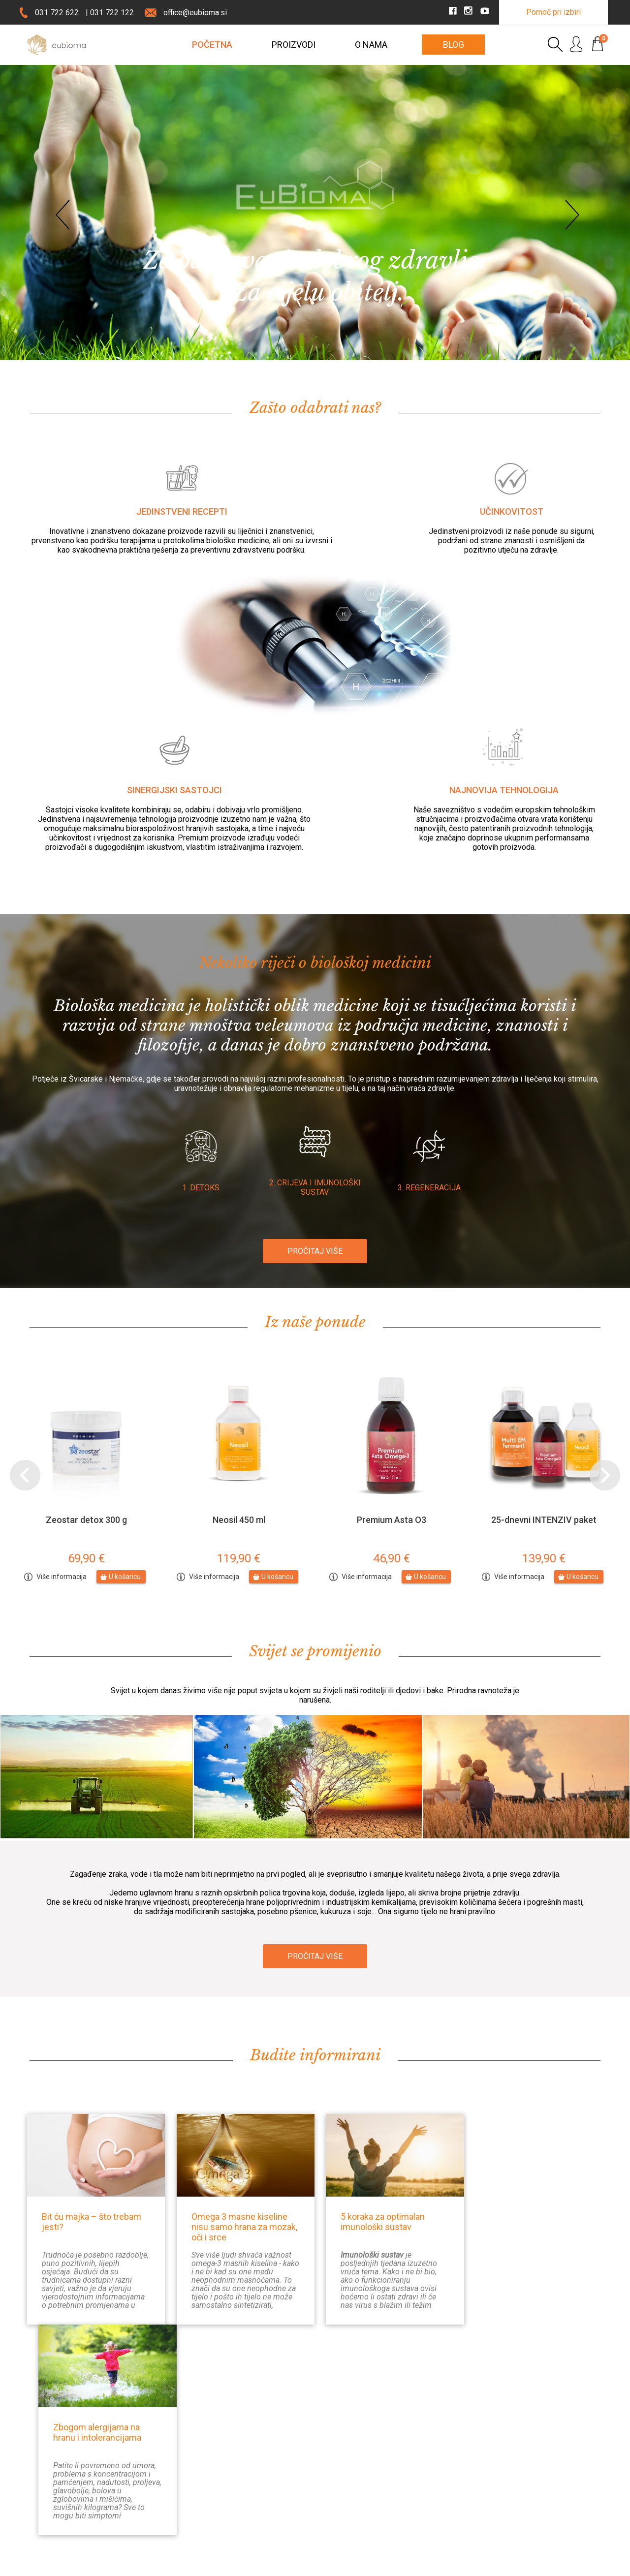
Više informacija (61, 1577)
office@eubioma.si (195, 12)
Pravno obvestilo (147, 2565)
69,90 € (86, 1558)
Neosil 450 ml (239, 1520)
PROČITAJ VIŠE (315, 1251)
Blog (453, 44)
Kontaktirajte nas (208, 2455)
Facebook (542, 2454)
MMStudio (587, 2565)
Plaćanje (337, 2470)
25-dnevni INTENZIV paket (544, 1520)
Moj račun (452, 2470)
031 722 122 (112, 12)
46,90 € (391, 1558)
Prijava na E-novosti (212, 2479)
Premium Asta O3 (391, 1520)
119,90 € (238, 1558)
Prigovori (338, 2485)
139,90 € (544, 1558)
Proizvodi (293, 44)
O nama (371, 44)
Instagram (542, 2471)
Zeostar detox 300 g (86, 1520)
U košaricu (125, 1577)
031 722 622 (57, 12)
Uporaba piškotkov (212, 2565)
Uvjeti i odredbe (347, 2501)
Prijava (447, 2454)
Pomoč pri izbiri (553, 12)
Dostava (337, 2454)
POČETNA (212, 44)
